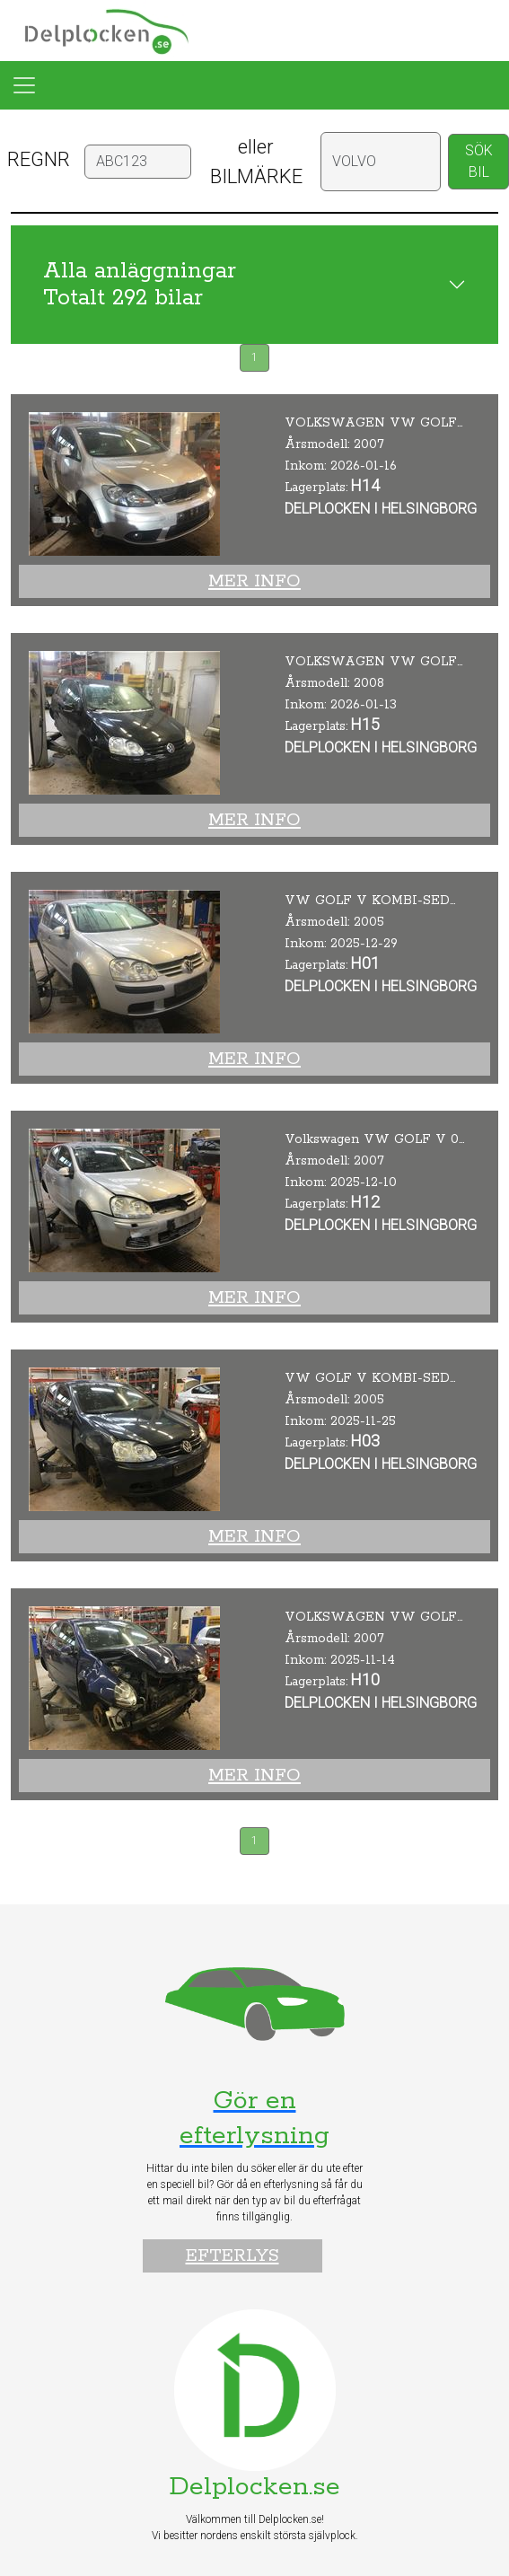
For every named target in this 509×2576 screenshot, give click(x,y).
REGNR (38, 159)
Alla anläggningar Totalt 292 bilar (139, 284)
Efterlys (232, 2256)
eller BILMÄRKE (256, 162)
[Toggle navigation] (24, 85)
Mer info (254, 581)
